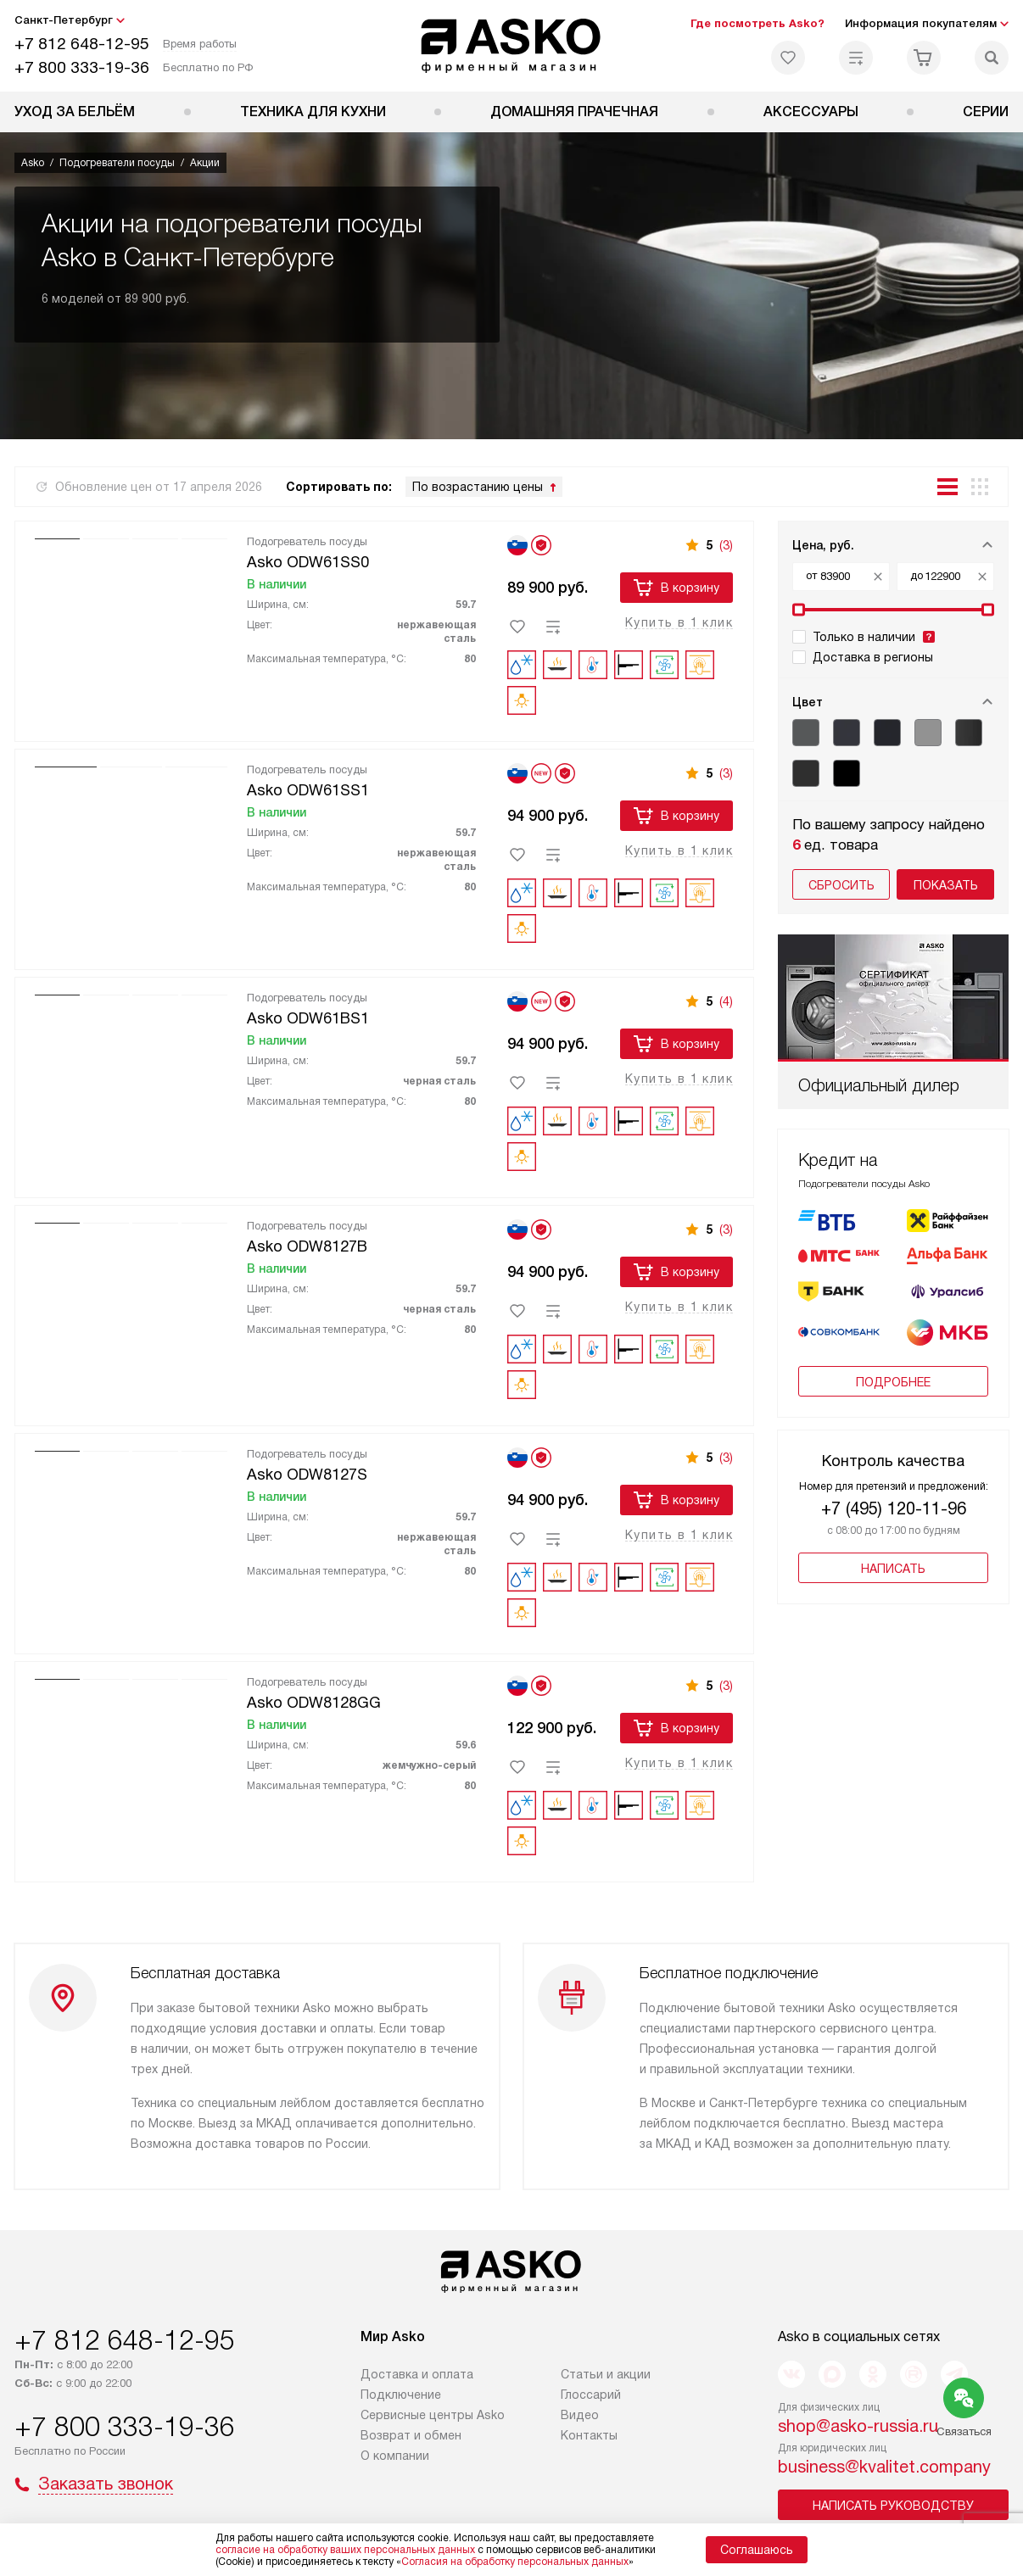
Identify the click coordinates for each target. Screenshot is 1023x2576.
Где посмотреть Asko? (757, 23)
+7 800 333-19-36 (81, 67)
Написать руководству (893, 2504)
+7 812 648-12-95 (81, 44)
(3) (726, 545)
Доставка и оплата (417, 2372)
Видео (580, 2413)
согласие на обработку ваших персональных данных (345, 2550)
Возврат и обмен (411, 2433)
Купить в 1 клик (679, 622)
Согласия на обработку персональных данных (515, 2562)
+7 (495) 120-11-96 (893, 1508)
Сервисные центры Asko (433, 2413)
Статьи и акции (606, 2372)
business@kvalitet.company (884, 2465)
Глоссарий (591, 2393)
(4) (726, 1001)
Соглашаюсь (756, 2549)
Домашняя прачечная (574, 111)
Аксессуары (810, 111)
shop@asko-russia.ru (858, 2424)
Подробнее (893, 1382)
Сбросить (841, 885)
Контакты (589, 2433)
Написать (893, 1568)
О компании (395, 2454)
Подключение (401, 2393)
